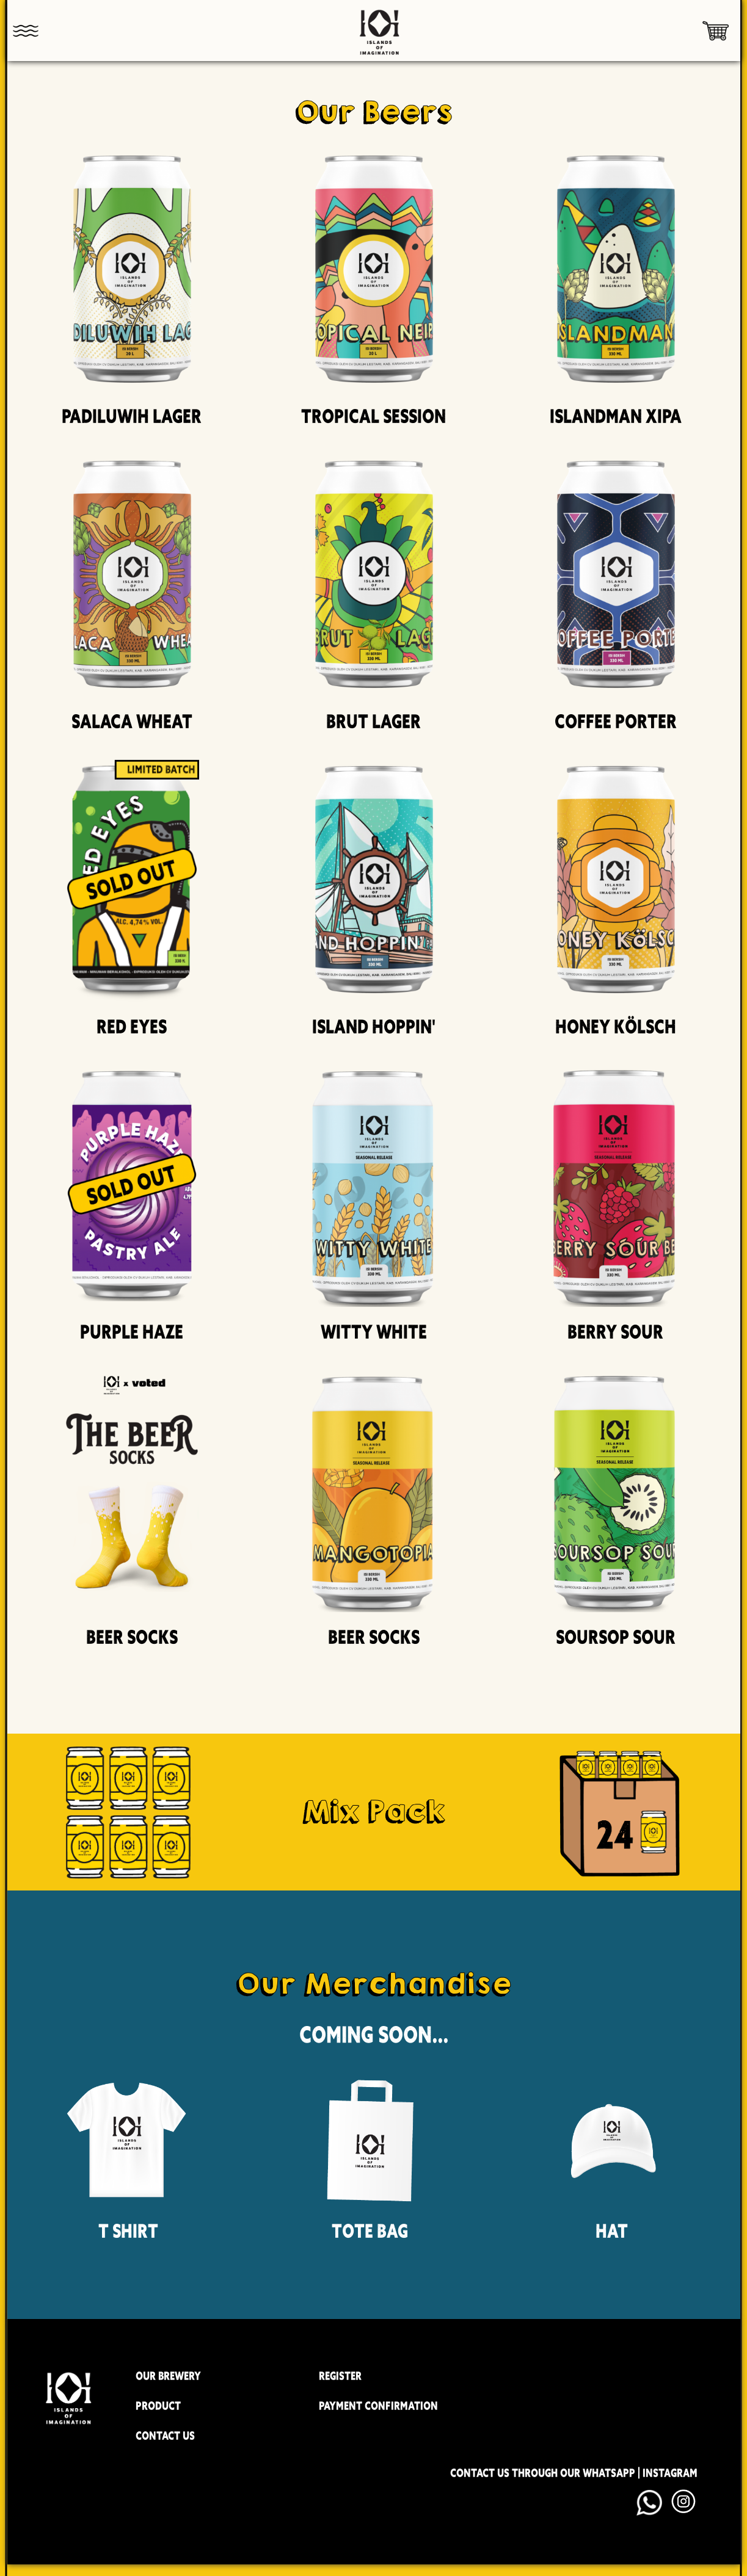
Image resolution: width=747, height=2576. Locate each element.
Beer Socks (132, 1637)
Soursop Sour (616, 1637)
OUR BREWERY (168, 2375)
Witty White (374, 1332)
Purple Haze (131, 1332)
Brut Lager (373, 721)
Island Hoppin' (373, 1026)
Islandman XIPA (616, 416)
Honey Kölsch (615, 1026)
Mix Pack (373, 1811)
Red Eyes (132, 1026)
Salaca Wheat (131, 721)
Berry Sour (615, 1332)
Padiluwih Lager (132, 416)
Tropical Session (373, 416)
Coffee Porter (616, 721)
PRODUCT (158, 2405)
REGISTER (340, 2375)
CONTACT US (165, 2435)
